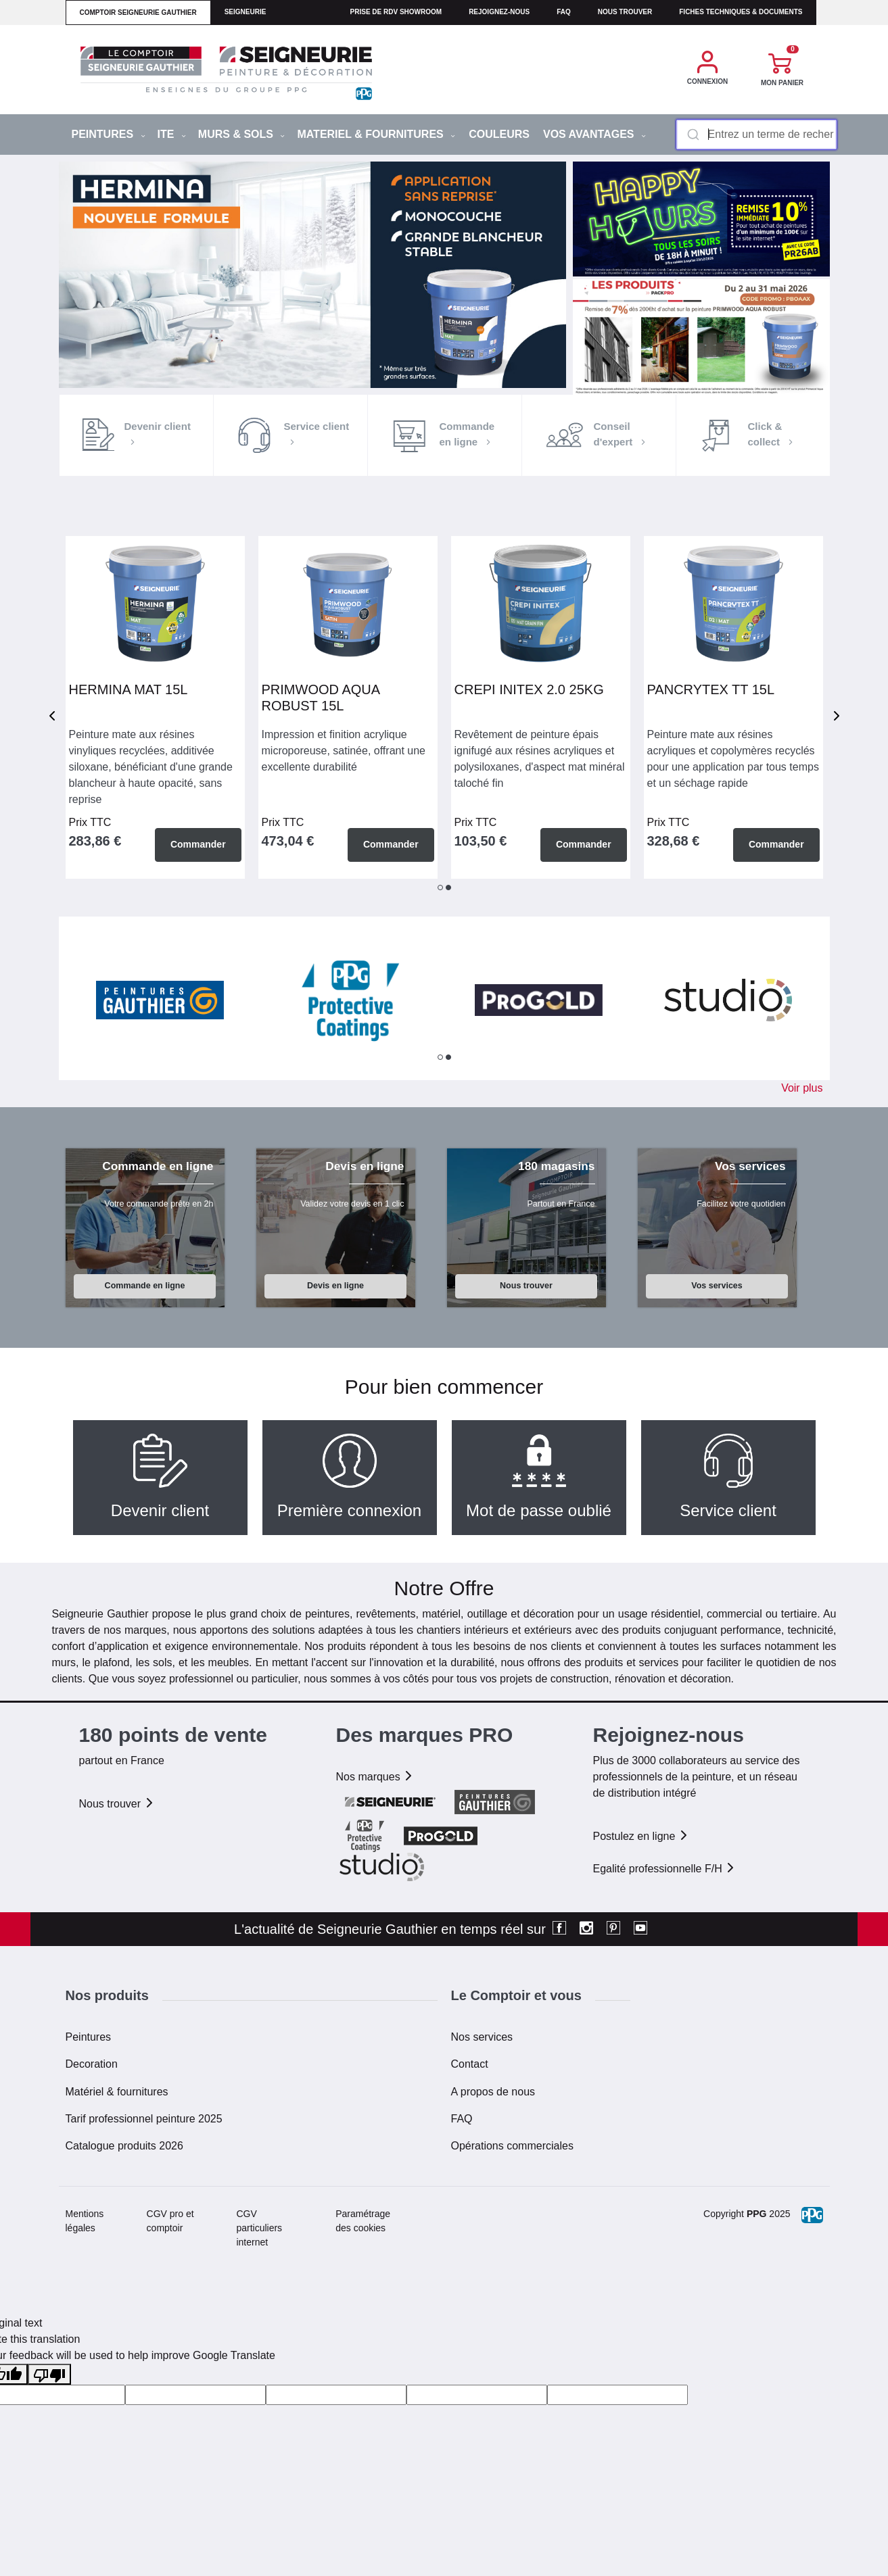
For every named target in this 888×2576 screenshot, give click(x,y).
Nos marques (375, 1776)
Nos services (482, 2037)
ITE (172, 134)
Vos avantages (594, 134)
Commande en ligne (145, 1285)
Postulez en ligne (641, 1836)
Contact (469, 2064)
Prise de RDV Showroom (396, 12)
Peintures (89, 2037)
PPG (757, 2213)
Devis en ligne (335, 1285)
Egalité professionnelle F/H (665, 1868)
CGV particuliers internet (259, 2227)
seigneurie (245, 12)
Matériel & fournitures (117, 2091)
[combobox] (756, 134)
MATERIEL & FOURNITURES (376, 134)
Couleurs (499, 134)
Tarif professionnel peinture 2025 (144, 2118)
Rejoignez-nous (499, 12)
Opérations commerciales (512, 2146)
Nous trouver (625, 12)
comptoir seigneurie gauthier (138, 12)
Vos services (717, 1285)
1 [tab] (440, 887)
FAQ (462, 2118)
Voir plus (801, 1088)
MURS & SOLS (241, 134)
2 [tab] (448, 887)
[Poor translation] (49, 2374)
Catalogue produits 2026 (124, 2146)
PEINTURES (108, 134)
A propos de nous (493, 2091)
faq (564, 12)
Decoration (92, 2064)
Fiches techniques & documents (740, 12)
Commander (198, 844)
